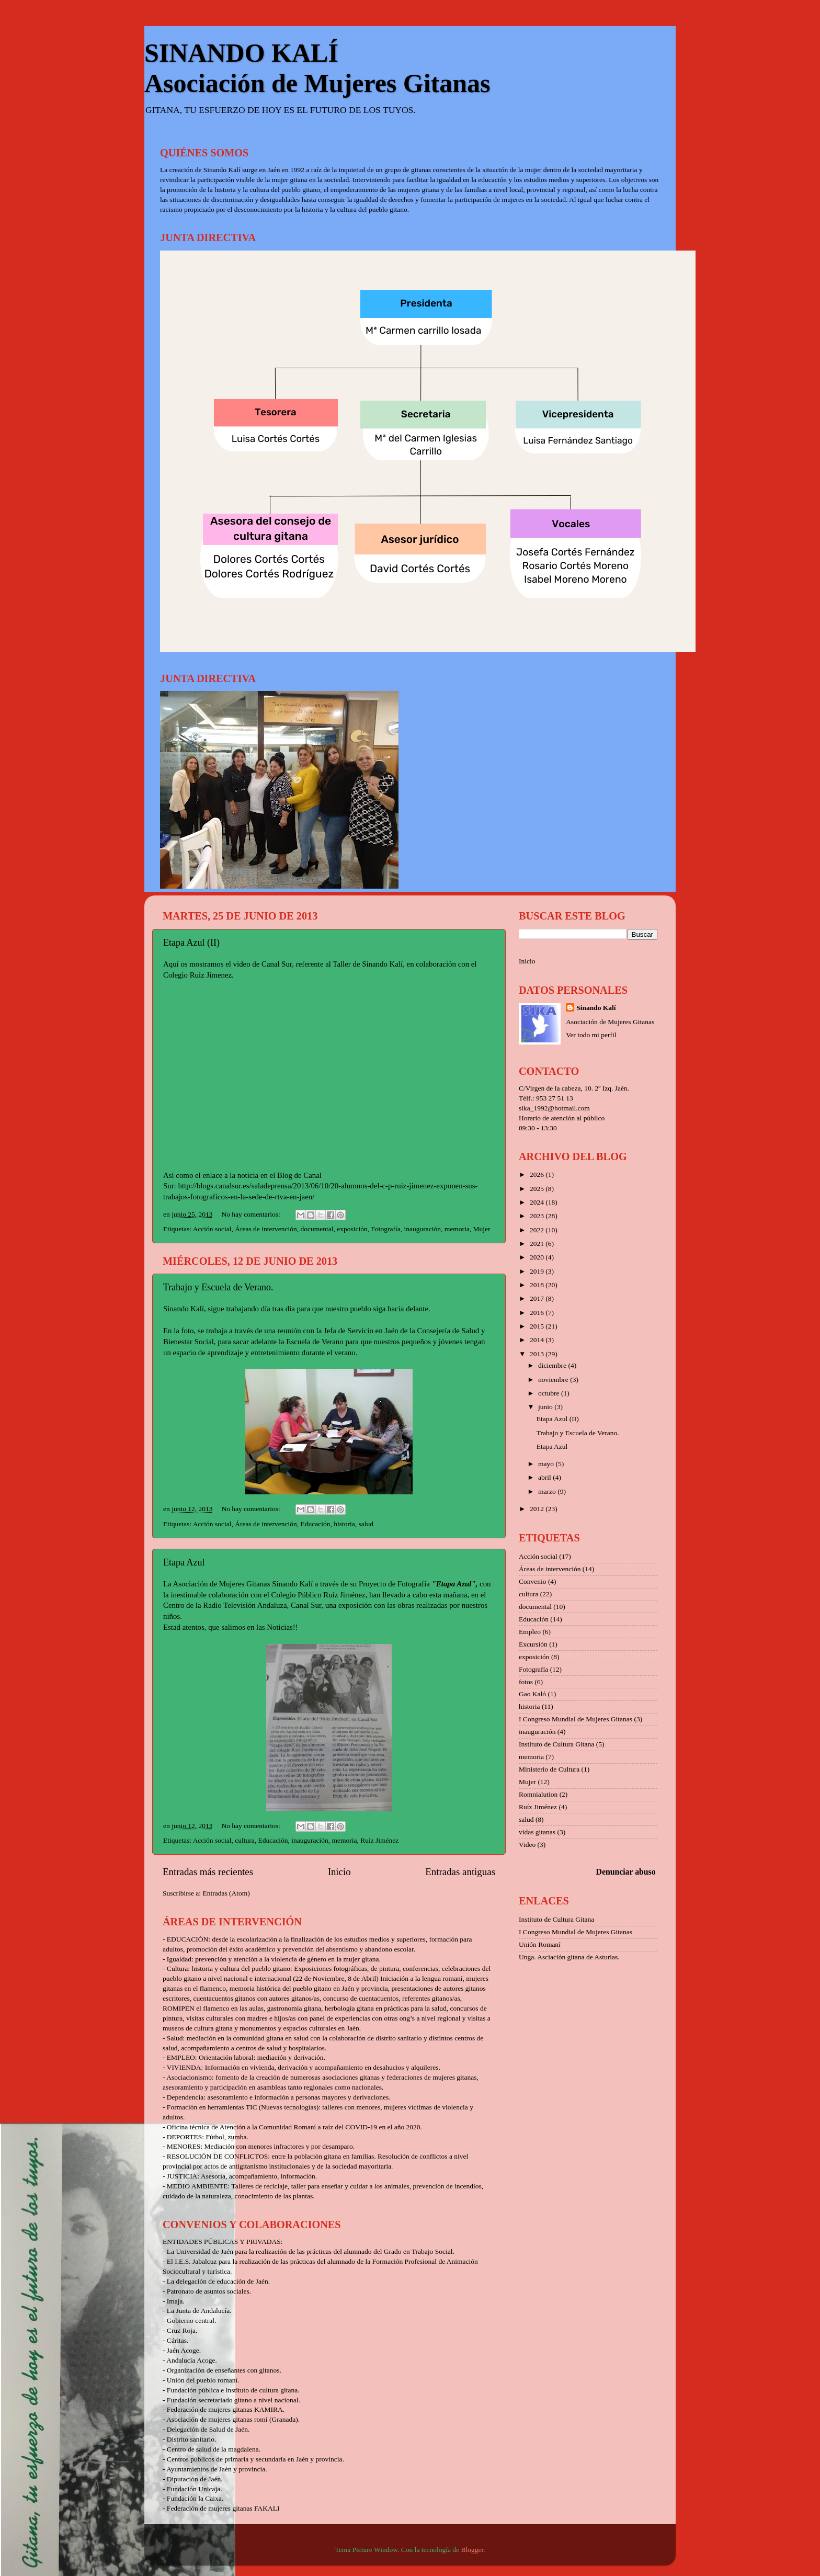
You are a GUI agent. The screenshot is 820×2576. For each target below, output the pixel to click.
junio (546, 1407)
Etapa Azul (183, 1562)
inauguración (422, 1229)
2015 (537, 1326)
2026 (537, 1174)
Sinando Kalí (596, 1008)
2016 (537, 1313)
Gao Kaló (532, 1694)
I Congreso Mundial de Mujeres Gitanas (575, 1719)
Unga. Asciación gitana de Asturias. (569, 1957)
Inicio (339, 1871)
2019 (537, 1271)
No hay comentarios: (251, 1214)
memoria (457, 1229)
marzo (547, 1491)
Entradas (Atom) (226, 1893)
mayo (546, 1464)
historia (344, 1524)
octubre (549, 1393)
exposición (352, 1229)
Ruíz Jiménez (379, 1840)
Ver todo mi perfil (591, 1035)
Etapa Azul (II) (191, 942)
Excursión (533, 1644)
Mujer (481, 1229)
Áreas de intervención (266, 1229)
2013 (537, 1354)
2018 (537, 1285)
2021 (537, 1243)
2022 (537, 1230)
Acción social (212, 1229)
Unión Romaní (540, 1944)
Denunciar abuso (626, 1871)
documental (316, 1229)
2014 (537, 1340)
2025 (537, 1189)
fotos (526, 1682)
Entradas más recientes (208, 1871)
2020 (537, 1257)
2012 (537, 1509)
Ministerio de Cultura (549, 1769)
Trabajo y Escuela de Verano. (218, 1287)
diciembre (553, 1365)
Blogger (472, 2550)
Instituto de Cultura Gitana (556, 1744)
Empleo (530, 1632)
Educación (315, 1524)
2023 (537, 1216)
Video (527, 1844)
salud (365, 1524)
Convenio (532, 1581)
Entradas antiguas (460, 1871)
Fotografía (385, 1229)
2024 (537, 1202)
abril (545, 1477)
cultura (244, 1840)
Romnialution (538, 1794)
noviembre (554, 1379)
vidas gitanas (537, 1832)
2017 (537, 1298)
